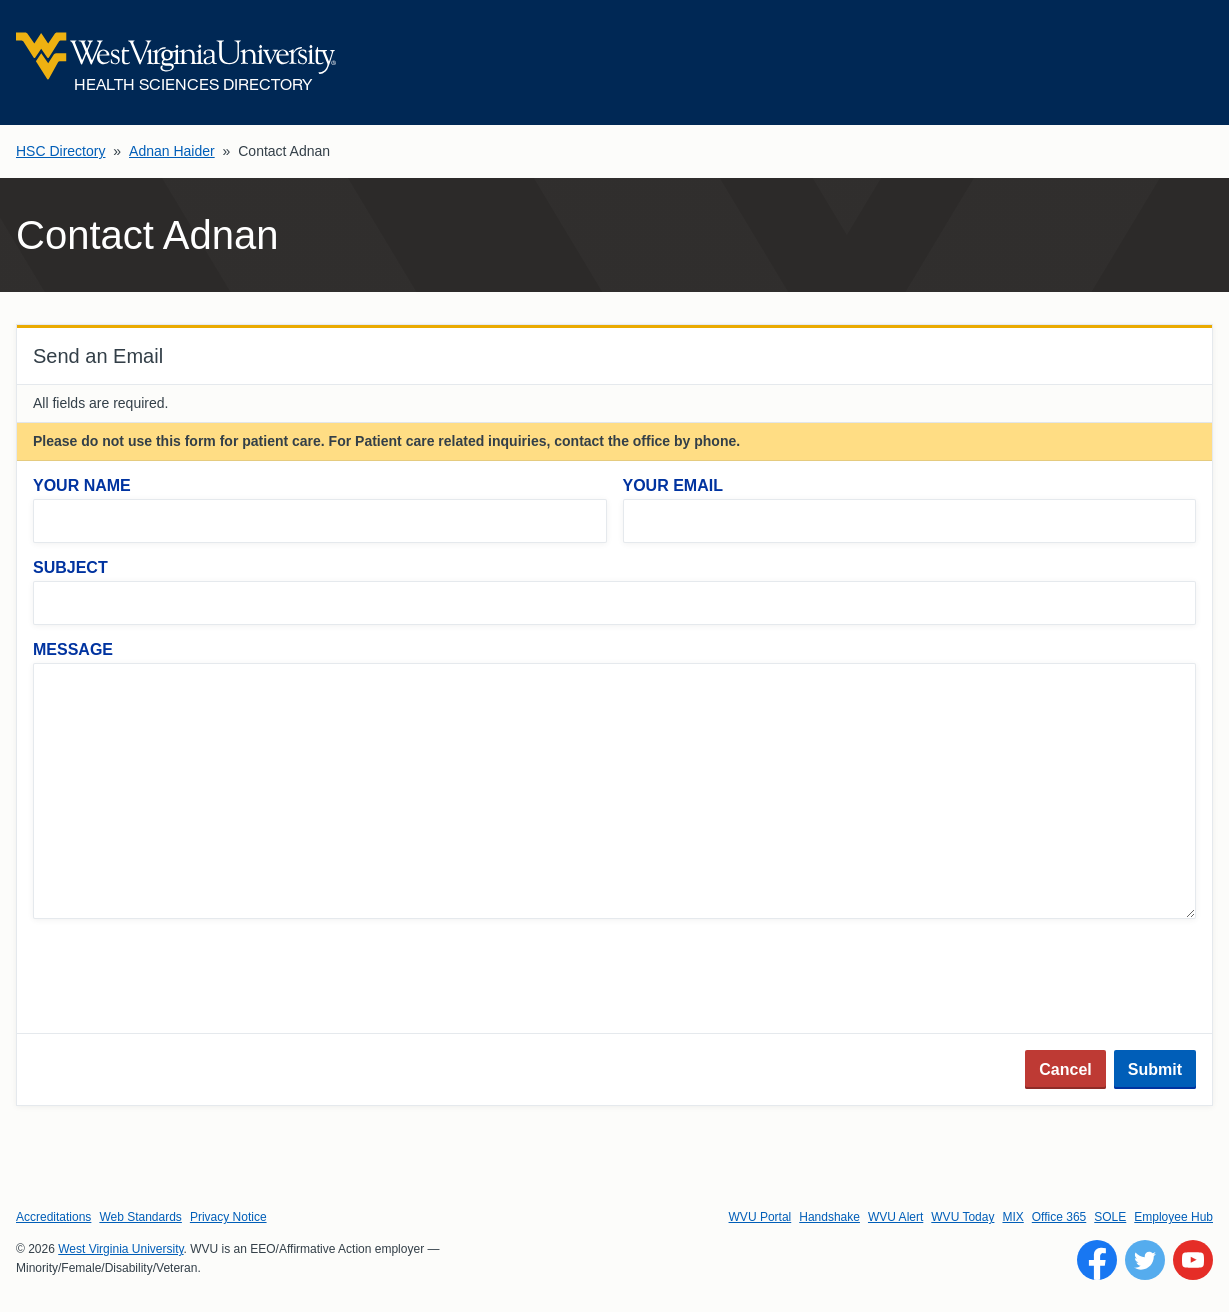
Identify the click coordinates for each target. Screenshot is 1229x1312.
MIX (1012, 1217)
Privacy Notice (228, 1217)
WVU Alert (895, 1217)
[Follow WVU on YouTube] (1193, 1260)
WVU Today (962, 1217)
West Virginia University (120, 1249)
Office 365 (1059, 1217)
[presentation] (185, 978)
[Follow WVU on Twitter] (1145, 1260)
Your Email (673, 485)
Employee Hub (1173, 1217)
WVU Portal (760, 1217)
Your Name (82, 485)
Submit (1155, 1069)
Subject (70, 567)
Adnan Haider (172, 151)
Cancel (1065, 1069)
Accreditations (53, 1217)
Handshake (829, 1217)
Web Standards (140, 1217)
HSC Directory (60, 151)
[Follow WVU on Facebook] (1097, 1260)
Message (73, 649)
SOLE (1110, 1217)
